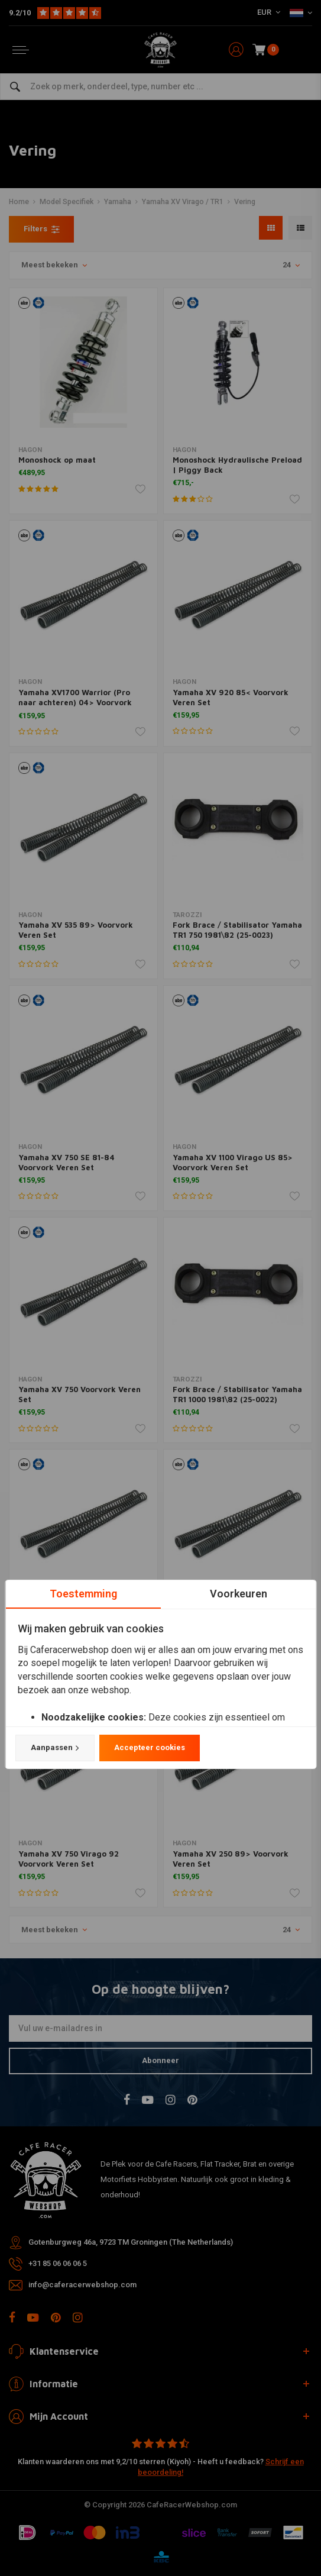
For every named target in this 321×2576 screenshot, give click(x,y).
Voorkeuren (238, 1593)
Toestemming (82, 1593)
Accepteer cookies (149, 1747)
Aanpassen (54, 1747)
